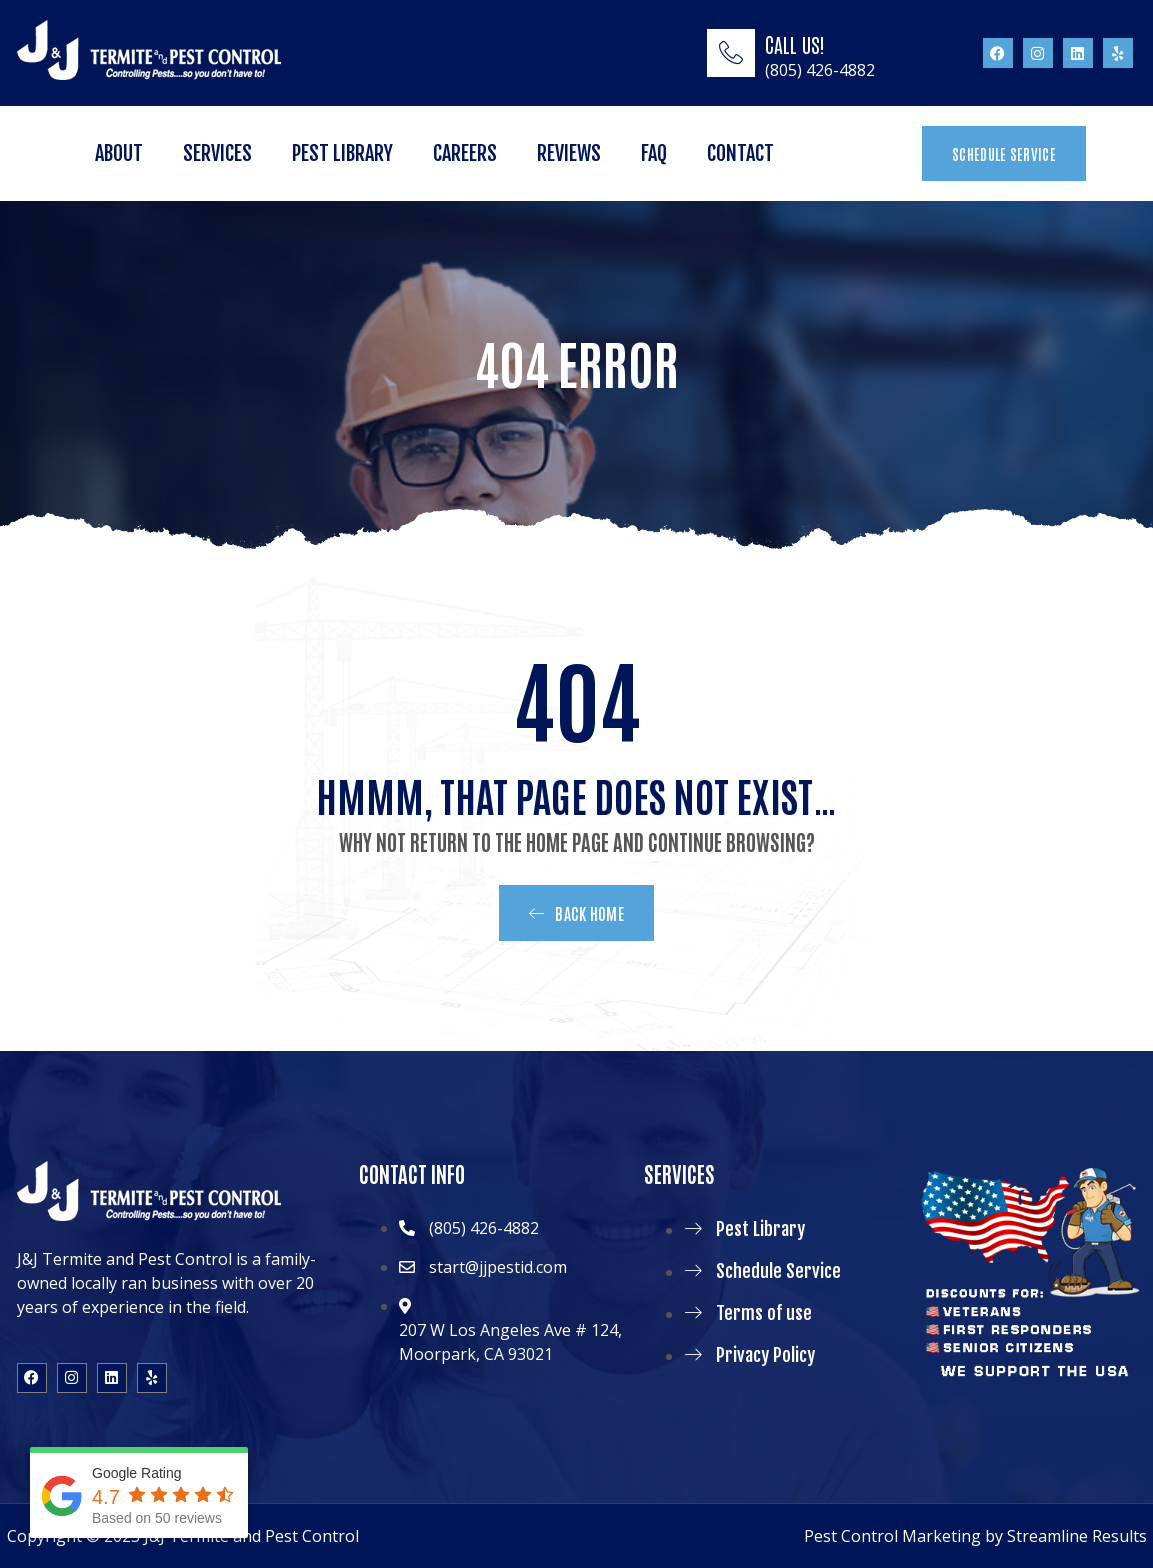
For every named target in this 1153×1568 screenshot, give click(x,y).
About (119, 153)
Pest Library (342, 153)
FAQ (654, 153)
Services (217, 153)
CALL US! (795, 44)
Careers (465, 153)
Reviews (569, 153)
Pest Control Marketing (892, 1536)
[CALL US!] (731, 53)
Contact (740, 153)
